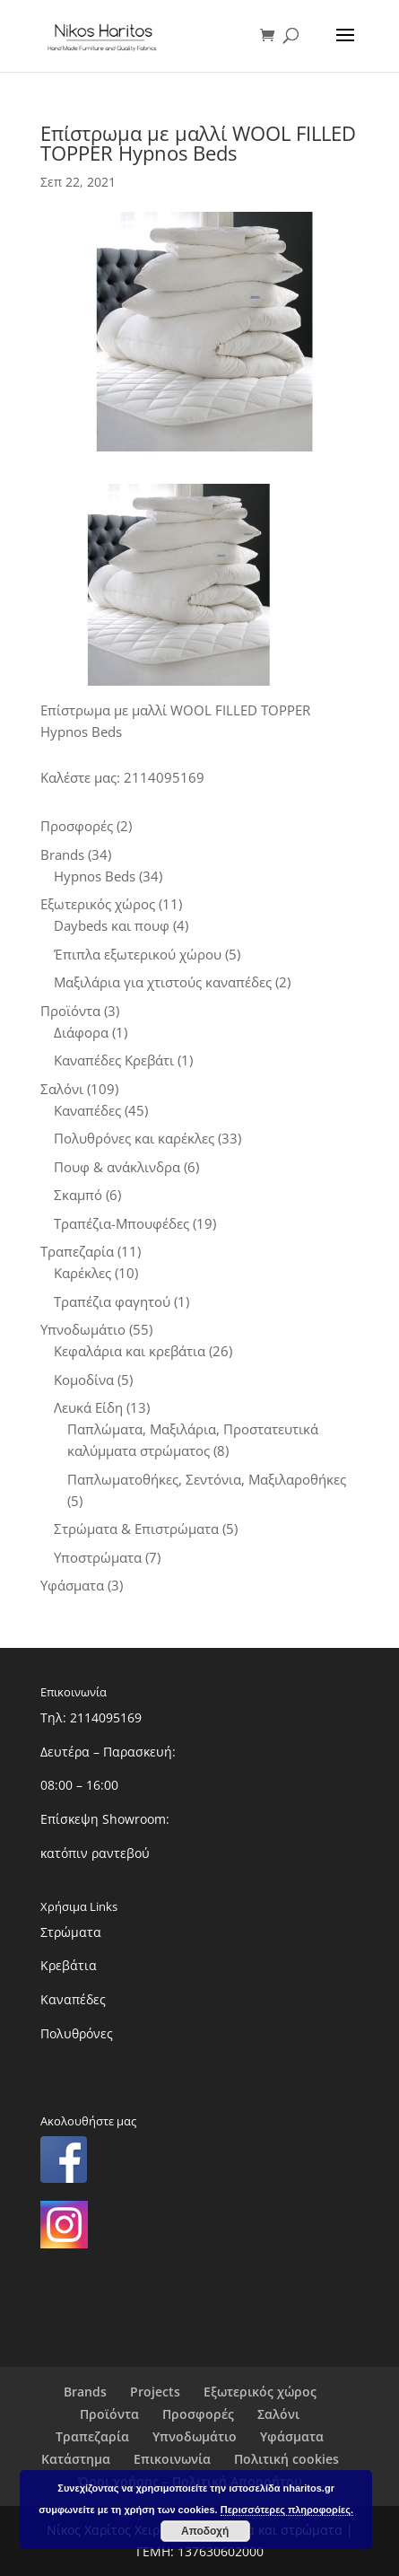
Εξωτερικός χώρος (260, 2391)
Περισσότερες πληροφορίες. (287, 2509)
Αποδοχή (205, 2531)
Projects (155, 2391)
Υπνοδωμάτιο (194, 2436)
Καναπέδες (73, 1999)
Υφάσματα (292, 2436)
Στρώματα (70, 1932)
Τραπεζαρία (92, 2436)
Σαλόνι (278, 2414)
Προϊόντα (109, 2414)
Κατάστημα (75, 2458)
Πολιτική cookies (286, 2458)
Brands (85, 2391)
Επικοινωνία (172, 2458)
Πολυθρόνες (76, 2033)
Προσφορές (198, 2414)
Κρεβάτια (68, 1965)
